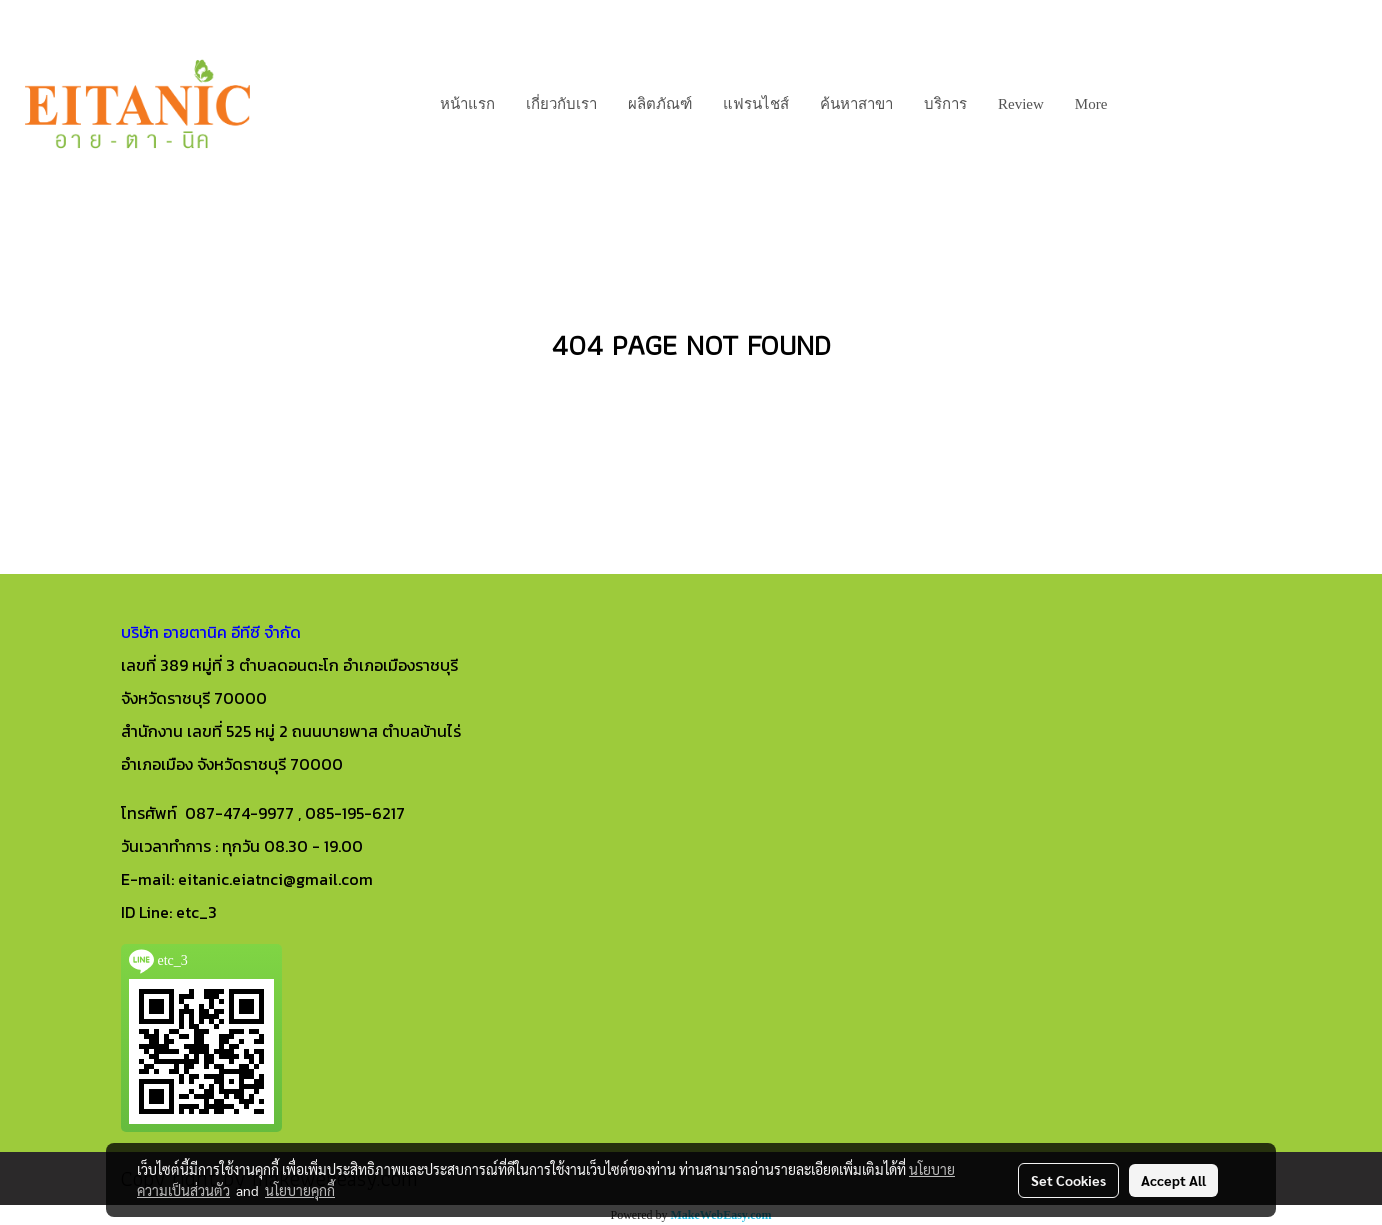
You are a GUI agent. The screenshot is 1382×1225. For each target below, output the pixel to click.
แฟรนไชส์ (756, 104)
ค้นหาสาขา (856, 104)
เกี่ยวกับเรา (561, 104)
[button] (1140, 104)
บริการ (945, 104)
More (1091, 104)
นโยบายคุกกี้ (300, 1190)
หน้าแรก (467, 104)
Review (1021, 104)
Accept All (1173, 1180)
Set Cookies (1068, 1180)
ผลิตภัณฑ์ (660, 104)
